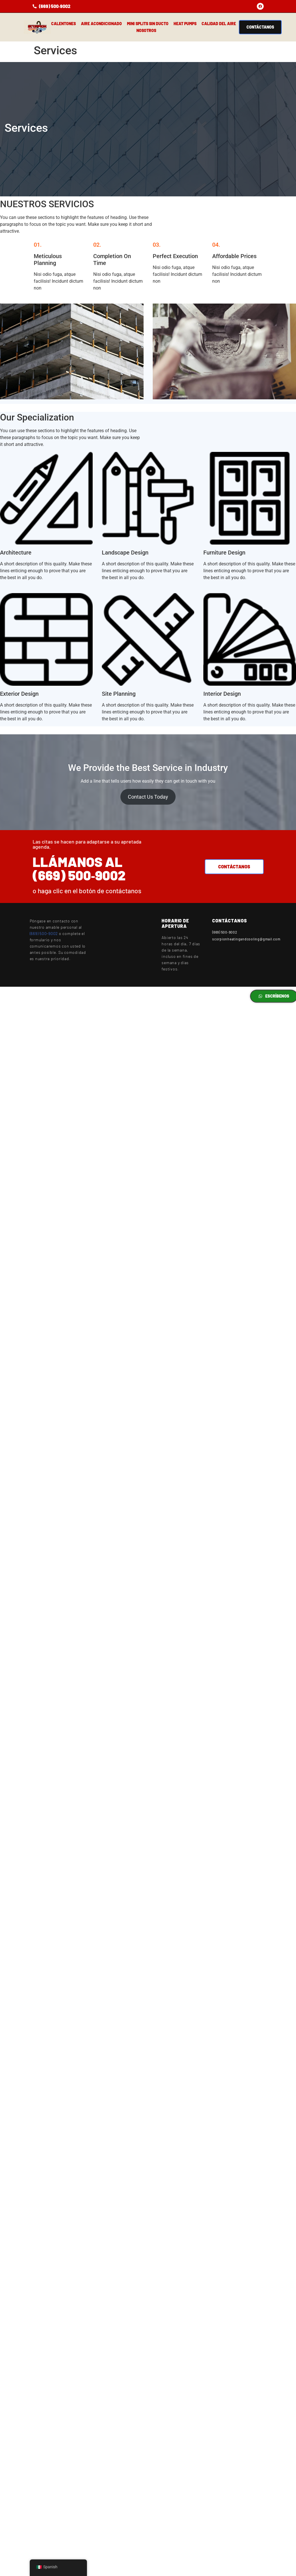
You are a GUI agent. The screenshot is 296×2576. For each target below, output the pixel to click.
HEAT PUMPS (185, 23)
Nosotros (146, 30)
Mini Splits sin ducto (147, 23)
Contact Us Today (148, 797)
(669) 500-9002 (44, 933)
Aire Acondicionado (101, 23)
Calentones (63, 23)
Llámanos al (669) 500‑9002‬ (79, 868)
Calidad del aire (219, 23)
